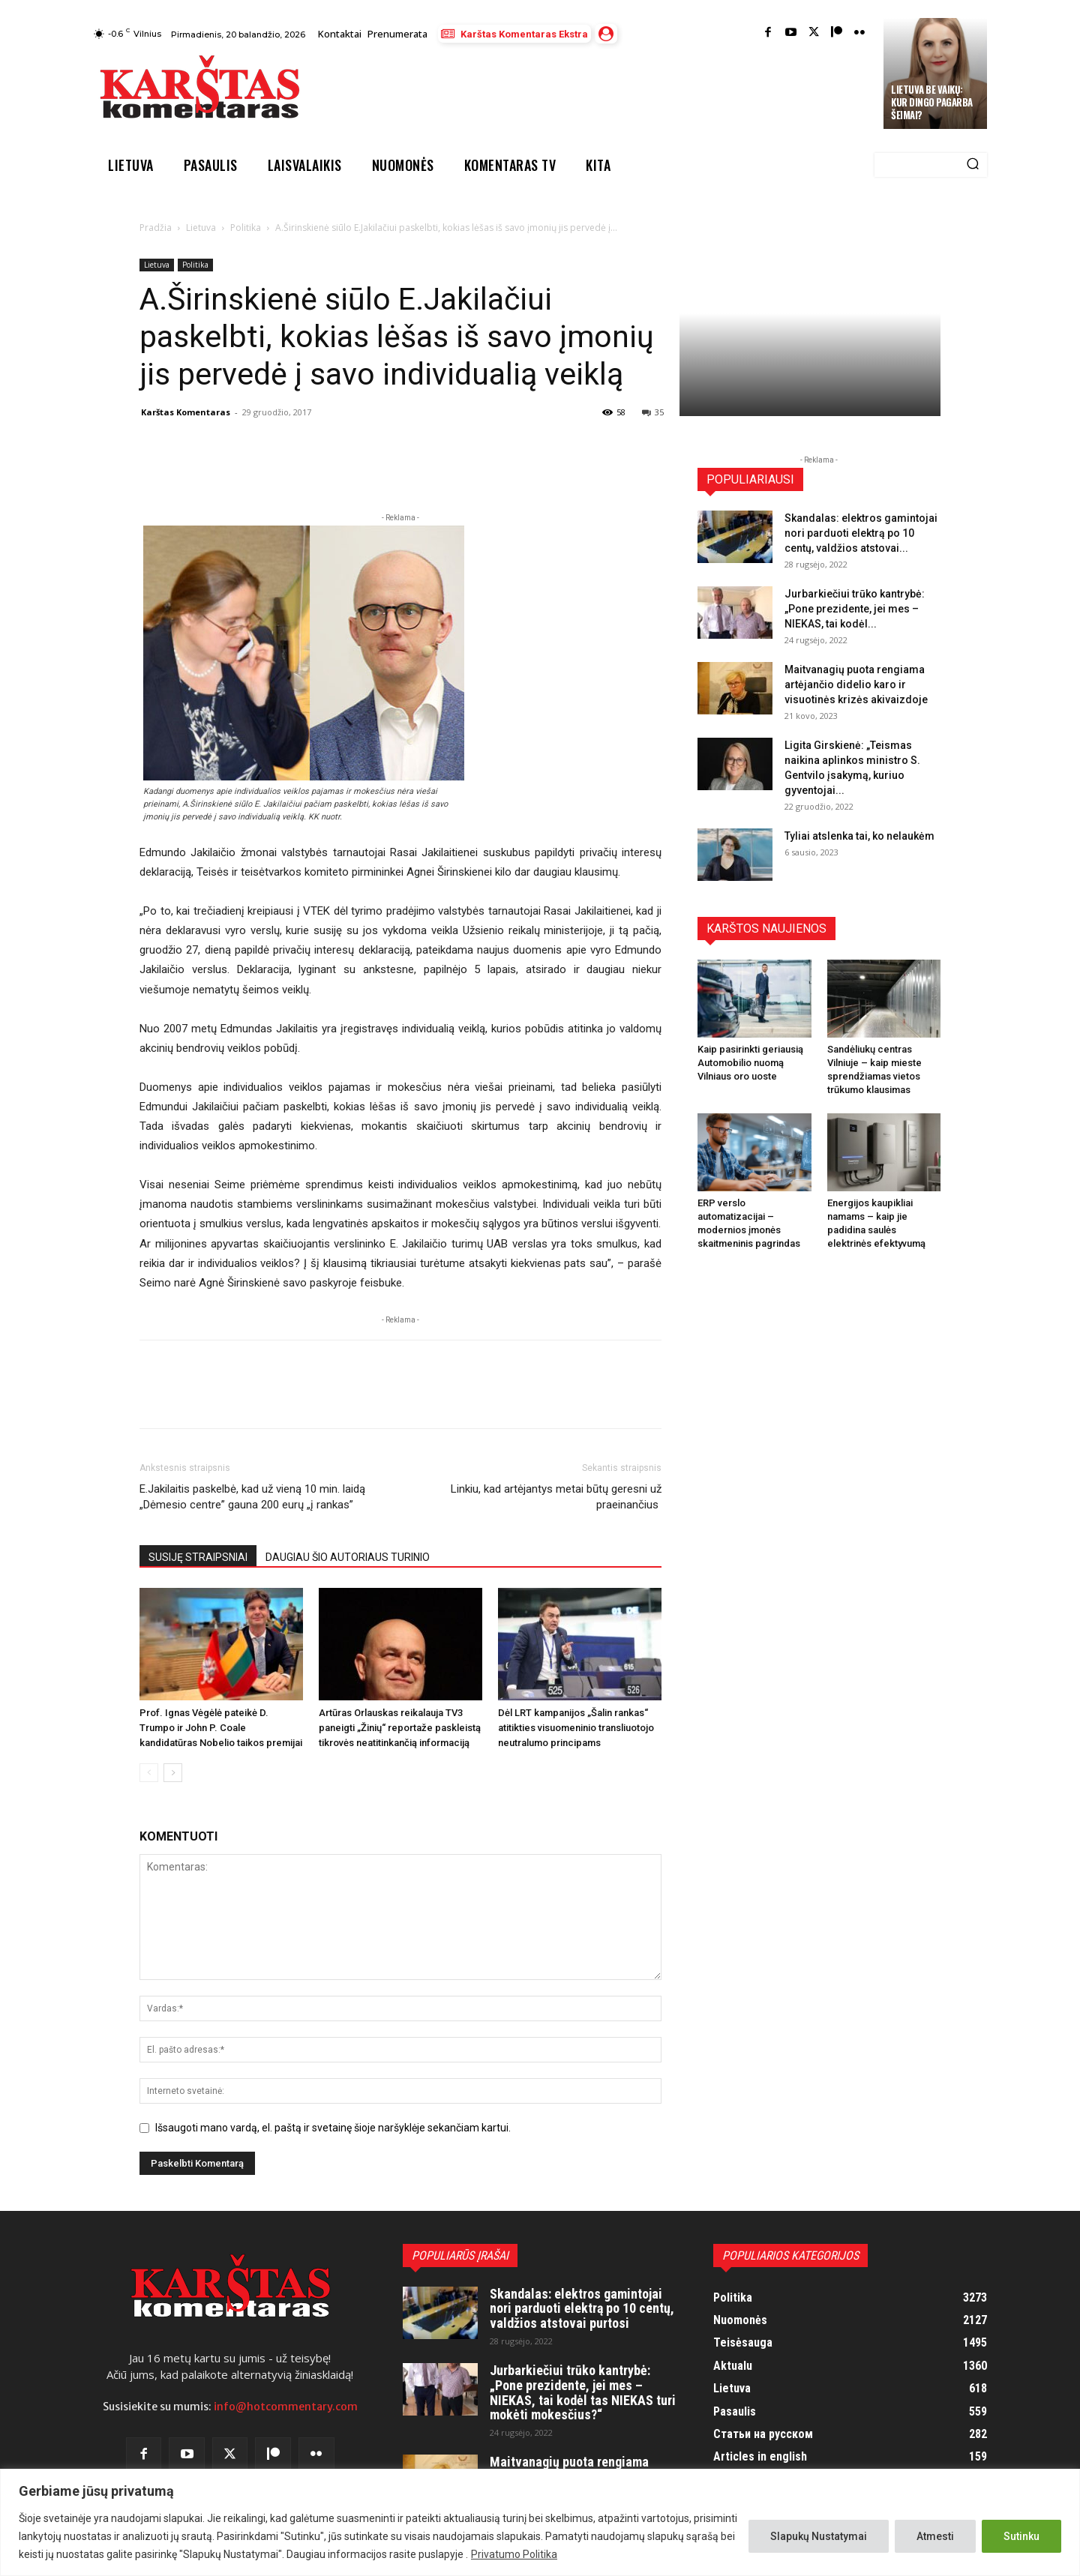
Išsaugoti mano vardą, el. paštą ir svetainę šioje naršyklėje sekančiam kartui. (333, 2128)
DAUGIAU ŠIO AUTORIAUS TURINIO (348, 1557)
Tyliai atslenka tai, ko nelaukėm (859, 836)
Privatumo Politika (514, 2554)
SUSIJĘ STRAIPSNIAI (198, 1557)
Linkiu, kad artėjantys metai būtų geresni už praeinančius (556, 1496)
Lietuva (201, 227)
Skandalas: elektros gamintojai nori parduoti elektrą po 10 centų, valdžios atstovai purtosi (582, 2309)
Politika (245, 227)
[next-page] (173, 1772)
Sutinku (1022, 2536)
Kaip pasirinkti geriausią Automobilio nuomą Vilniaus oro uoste (750, 1063)
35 (653, 412)
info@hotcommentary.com (286, 2406)
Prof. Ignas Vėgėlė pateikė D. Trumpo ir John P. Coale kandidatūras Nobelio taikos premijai (221, 1727)
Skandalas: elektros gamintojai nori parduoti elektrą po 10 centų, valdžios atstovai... (861, 533)
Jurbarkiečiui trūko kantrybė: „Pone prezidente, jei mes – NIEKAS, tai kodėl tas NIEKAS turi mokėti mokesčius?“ (583, 2392)
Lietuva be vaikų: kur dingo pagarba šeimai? (932, 102)
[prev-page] (149, 1772)
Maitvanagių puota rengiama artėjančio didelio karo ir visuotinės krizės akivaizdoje (856, 684)
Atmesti (935, 2536)
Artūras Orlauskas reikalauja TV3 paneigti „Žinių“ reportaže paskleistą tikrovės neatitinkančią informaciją (400, 1727)
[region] (540, 2522)
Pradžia (156, 227)
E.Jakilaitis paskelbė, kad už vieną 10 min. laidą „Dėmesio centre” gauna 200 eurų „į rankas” (252, 1496)
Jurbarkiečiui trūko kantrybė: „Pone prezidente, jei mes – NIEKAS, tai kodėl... (854, 609)
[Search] (972, 165)
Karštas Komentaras (185, 412)
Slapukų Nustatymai (818, 2536)
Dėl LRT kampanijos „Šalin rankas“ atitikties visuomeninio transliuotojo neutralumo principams (576, 1727)
